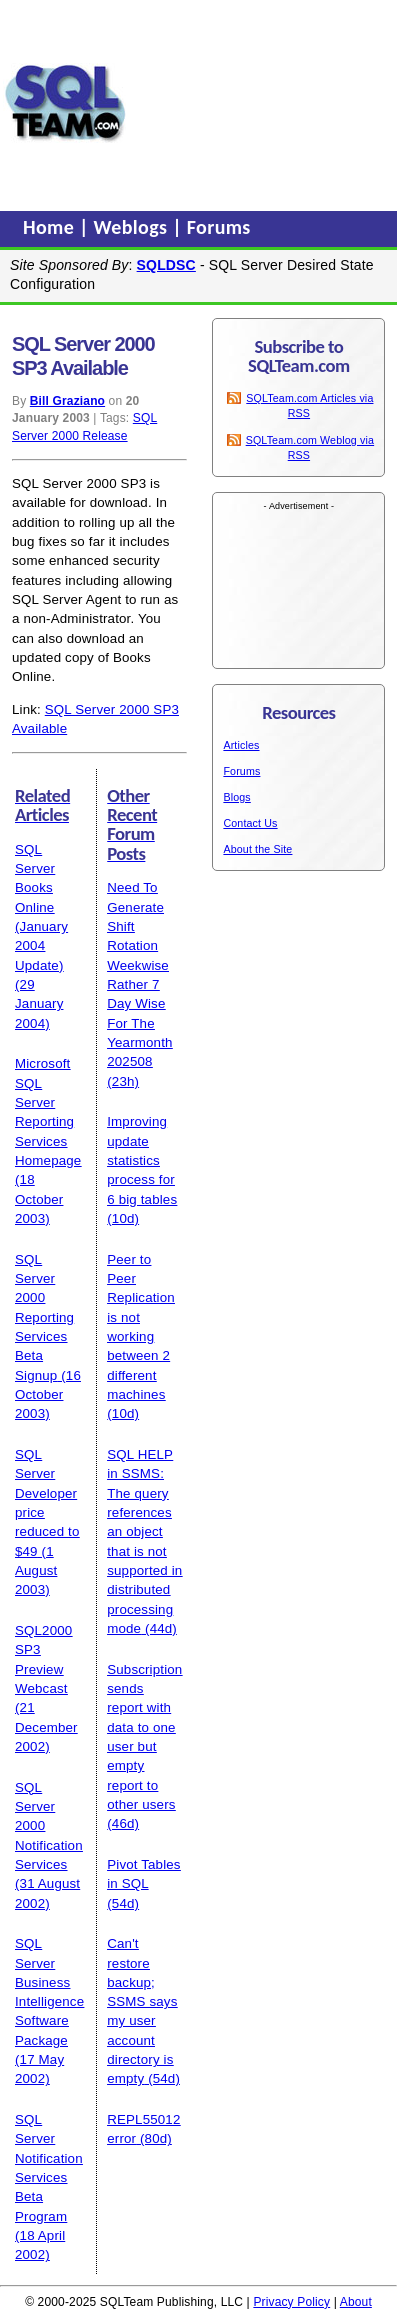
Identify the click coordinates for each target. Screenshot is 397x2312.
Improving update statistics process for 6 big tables (142, 1160)
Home (51, 227)
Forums (219, 227)
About (356, 2302)
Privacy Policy (291, 2302)
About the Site (257, 849)
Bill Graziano (67, 401)
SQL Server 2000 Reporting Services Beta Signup (44, 1317)
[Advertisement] (262, 103)
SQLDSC (166, 265)
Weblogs (133, 227)
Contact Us (250, 823)
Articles (241, 745)
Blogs (236, 797)
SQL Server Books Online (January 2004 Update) (41, 907)
